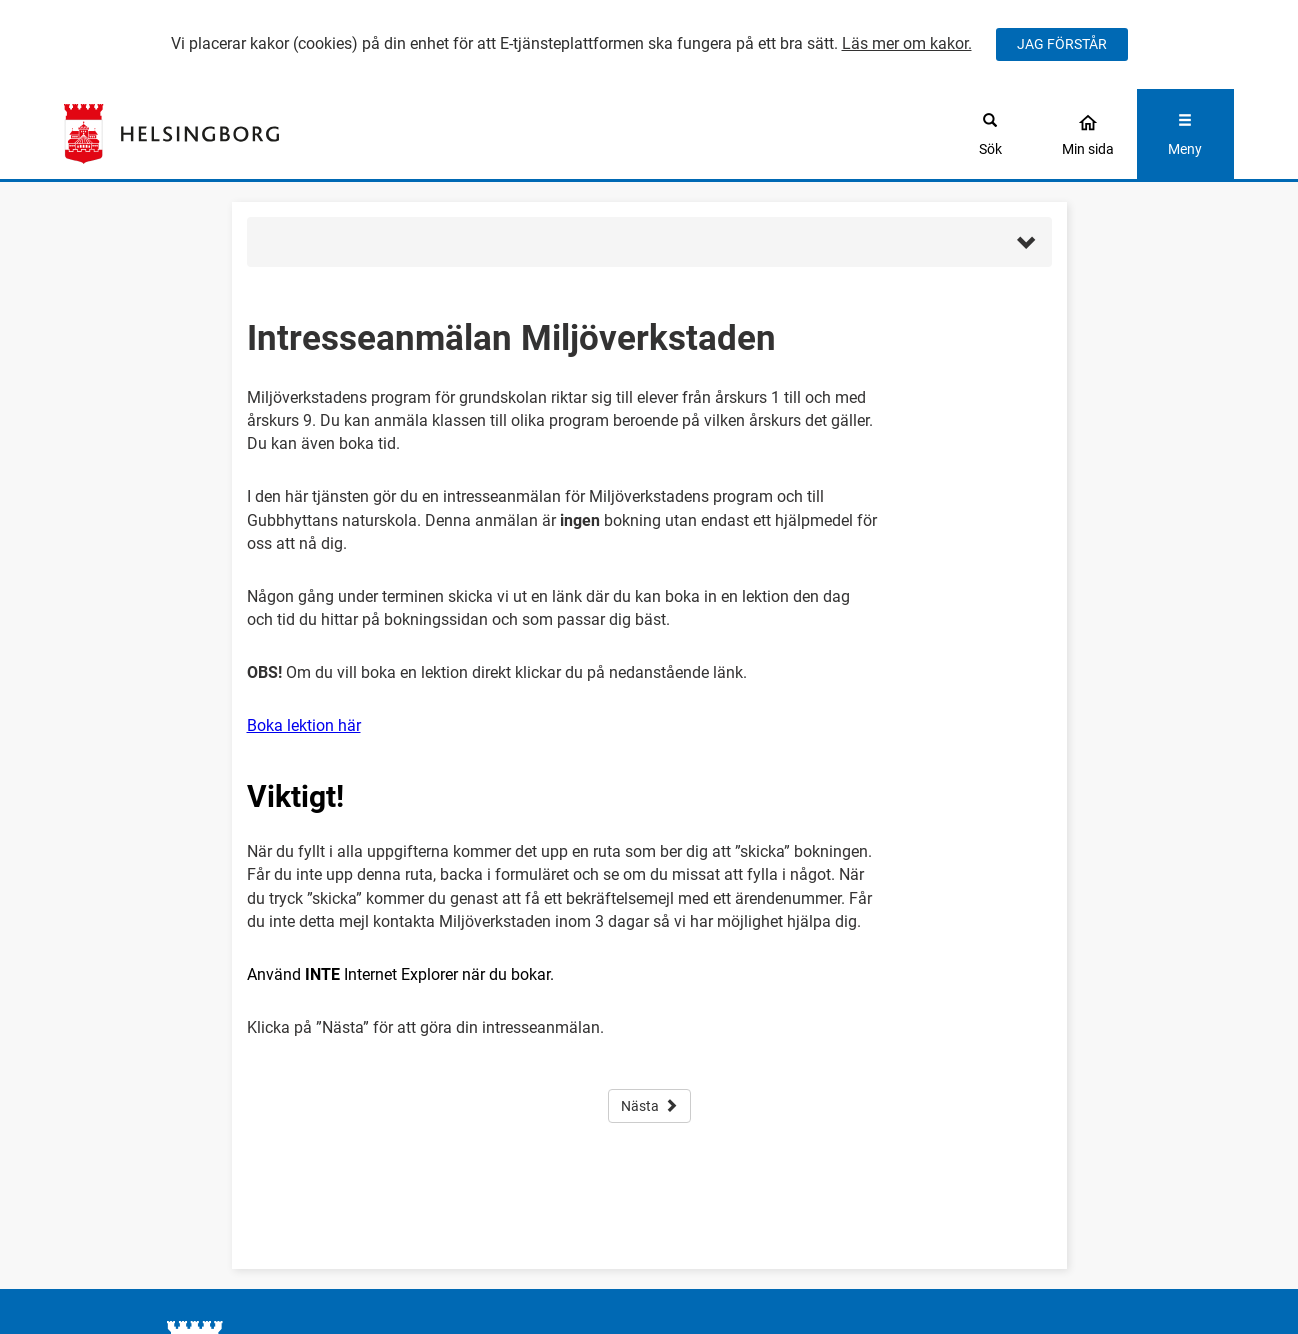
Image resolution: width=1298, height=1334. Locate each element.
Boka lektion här (304, 725)
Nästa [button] (649, 1106)
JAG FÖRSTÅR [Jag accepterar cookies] (1062, 44)
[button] (649, 242)
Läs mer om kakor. (907, 43)
